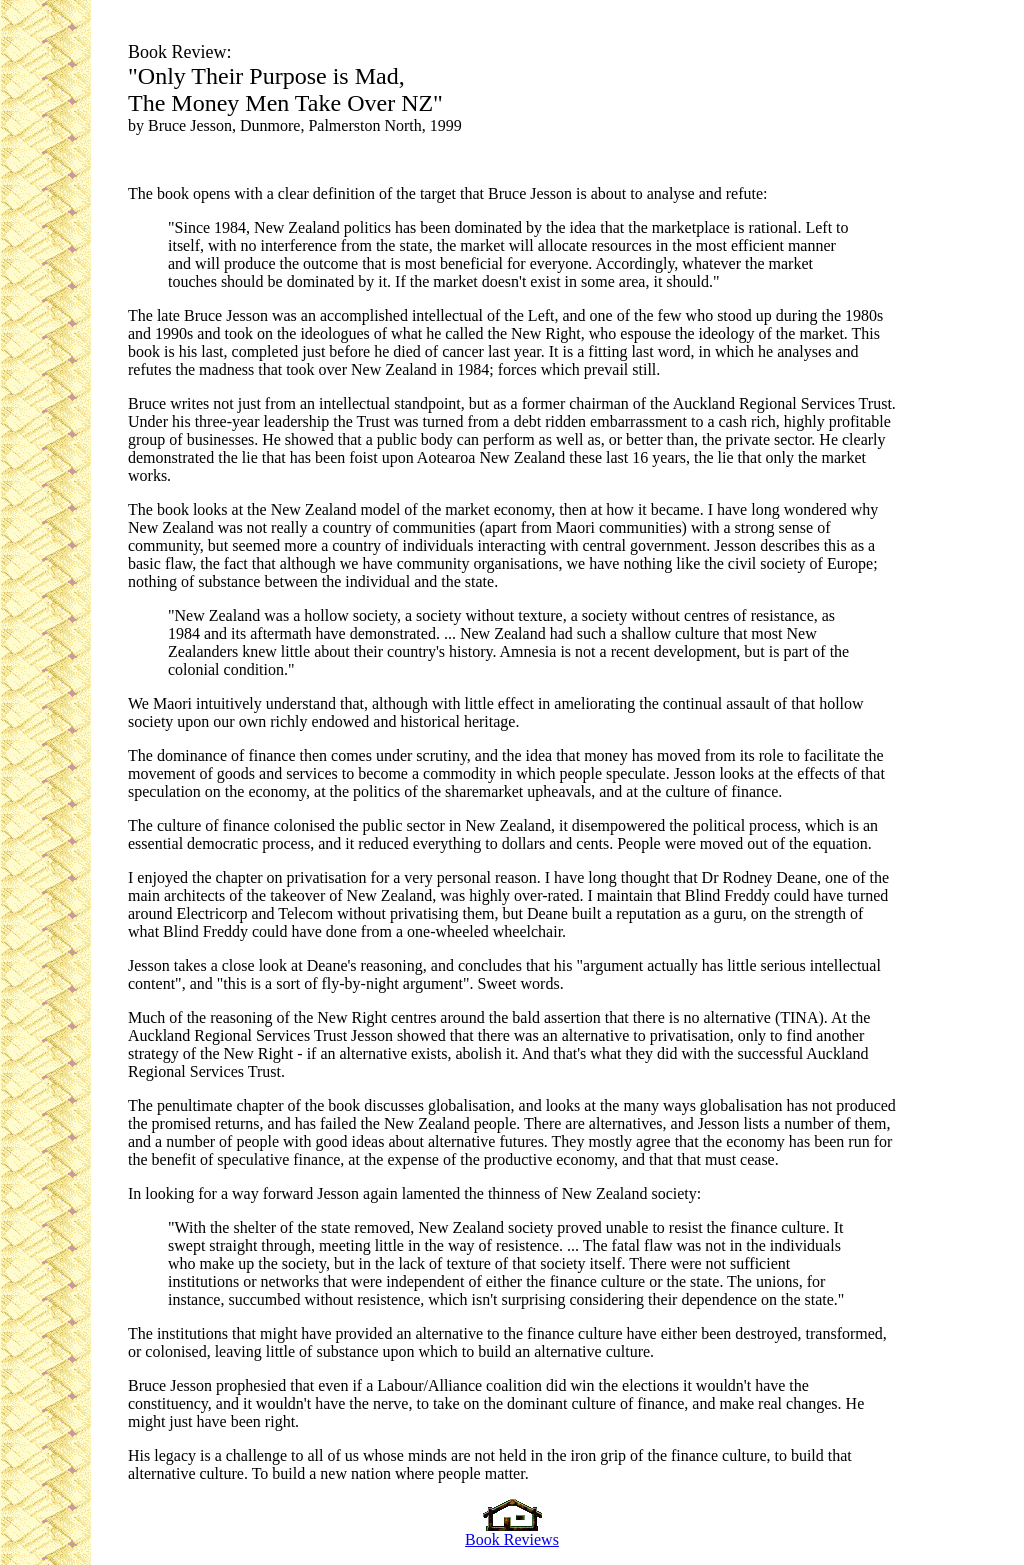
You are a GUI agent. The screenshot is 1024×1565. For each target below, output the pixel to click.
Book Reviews (512, 1532)
